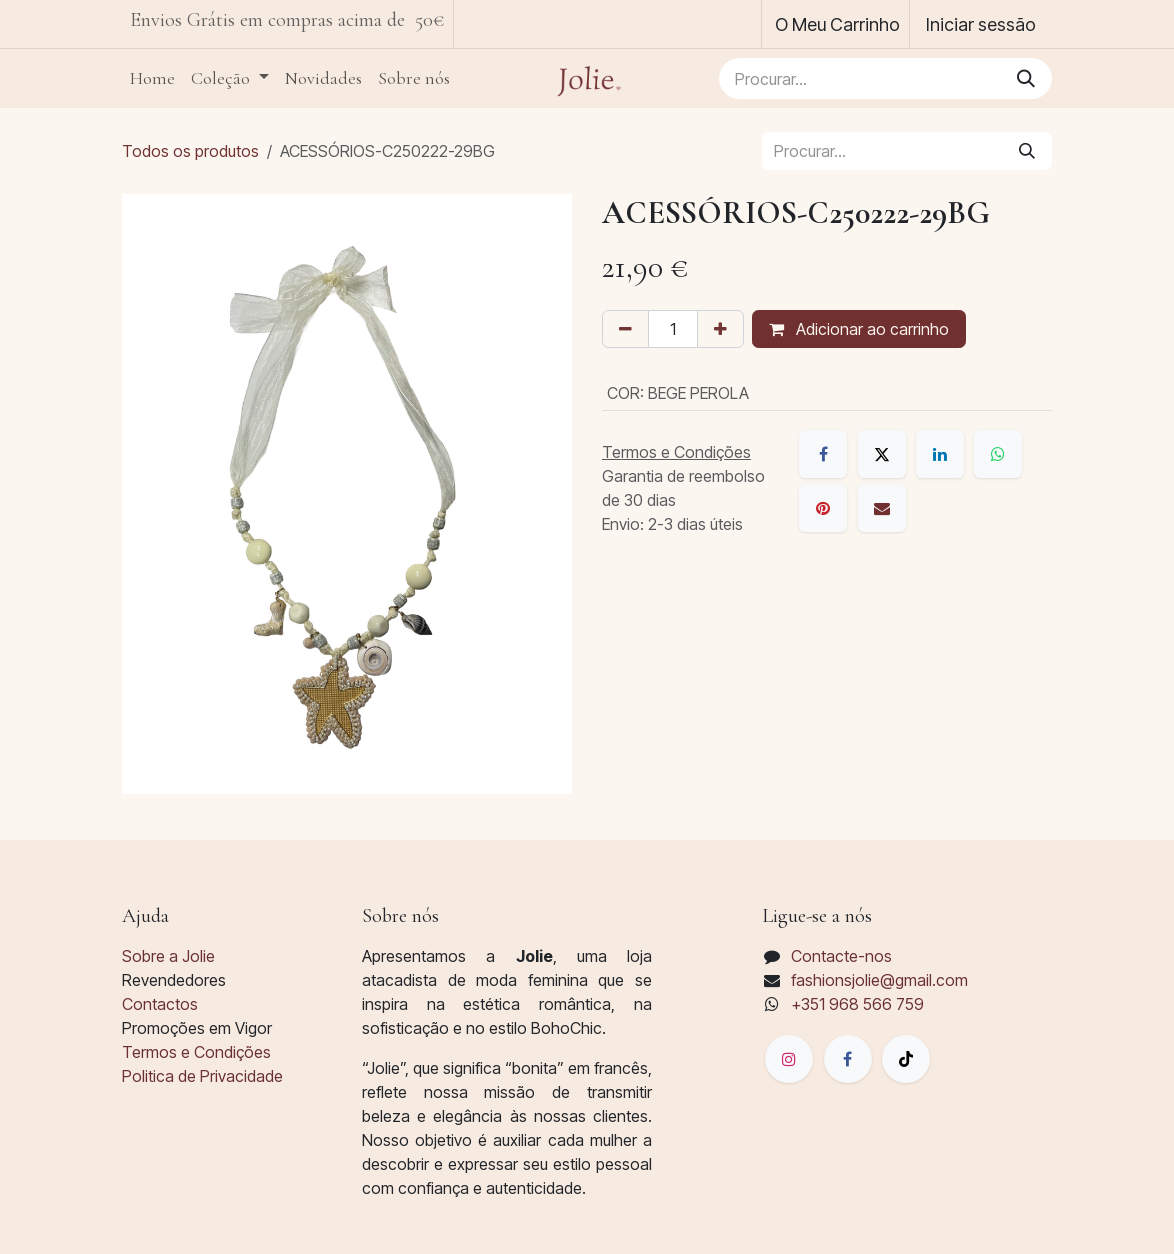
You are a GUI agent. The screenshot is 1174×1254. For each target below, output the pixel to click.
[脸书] (848, 1059)
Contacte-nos (841, 956)
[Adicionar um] (720, 329)
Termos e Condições (196, 1052)
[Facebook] (823, 454)
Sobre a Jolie (168, 956)
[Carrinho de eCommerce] (835, 24)
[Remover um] (625, 329)
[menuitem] (152, 78)
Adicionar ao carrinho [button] (859, 329)
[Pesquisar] (1026, 78)
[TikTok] (906, 1059)
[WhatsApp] (998, 454)
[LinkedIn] (940, 454)
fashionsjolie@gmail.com (879, 980)
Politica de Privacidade (202, 1076)
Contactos (160, 1004)
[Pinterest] (823, 508)
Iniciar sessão (981, 24)
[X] (882, 454)
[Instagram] (789, 1059)
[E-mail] (882, 508)
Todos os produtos (190, 151)
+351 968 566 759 (857, 1004)
